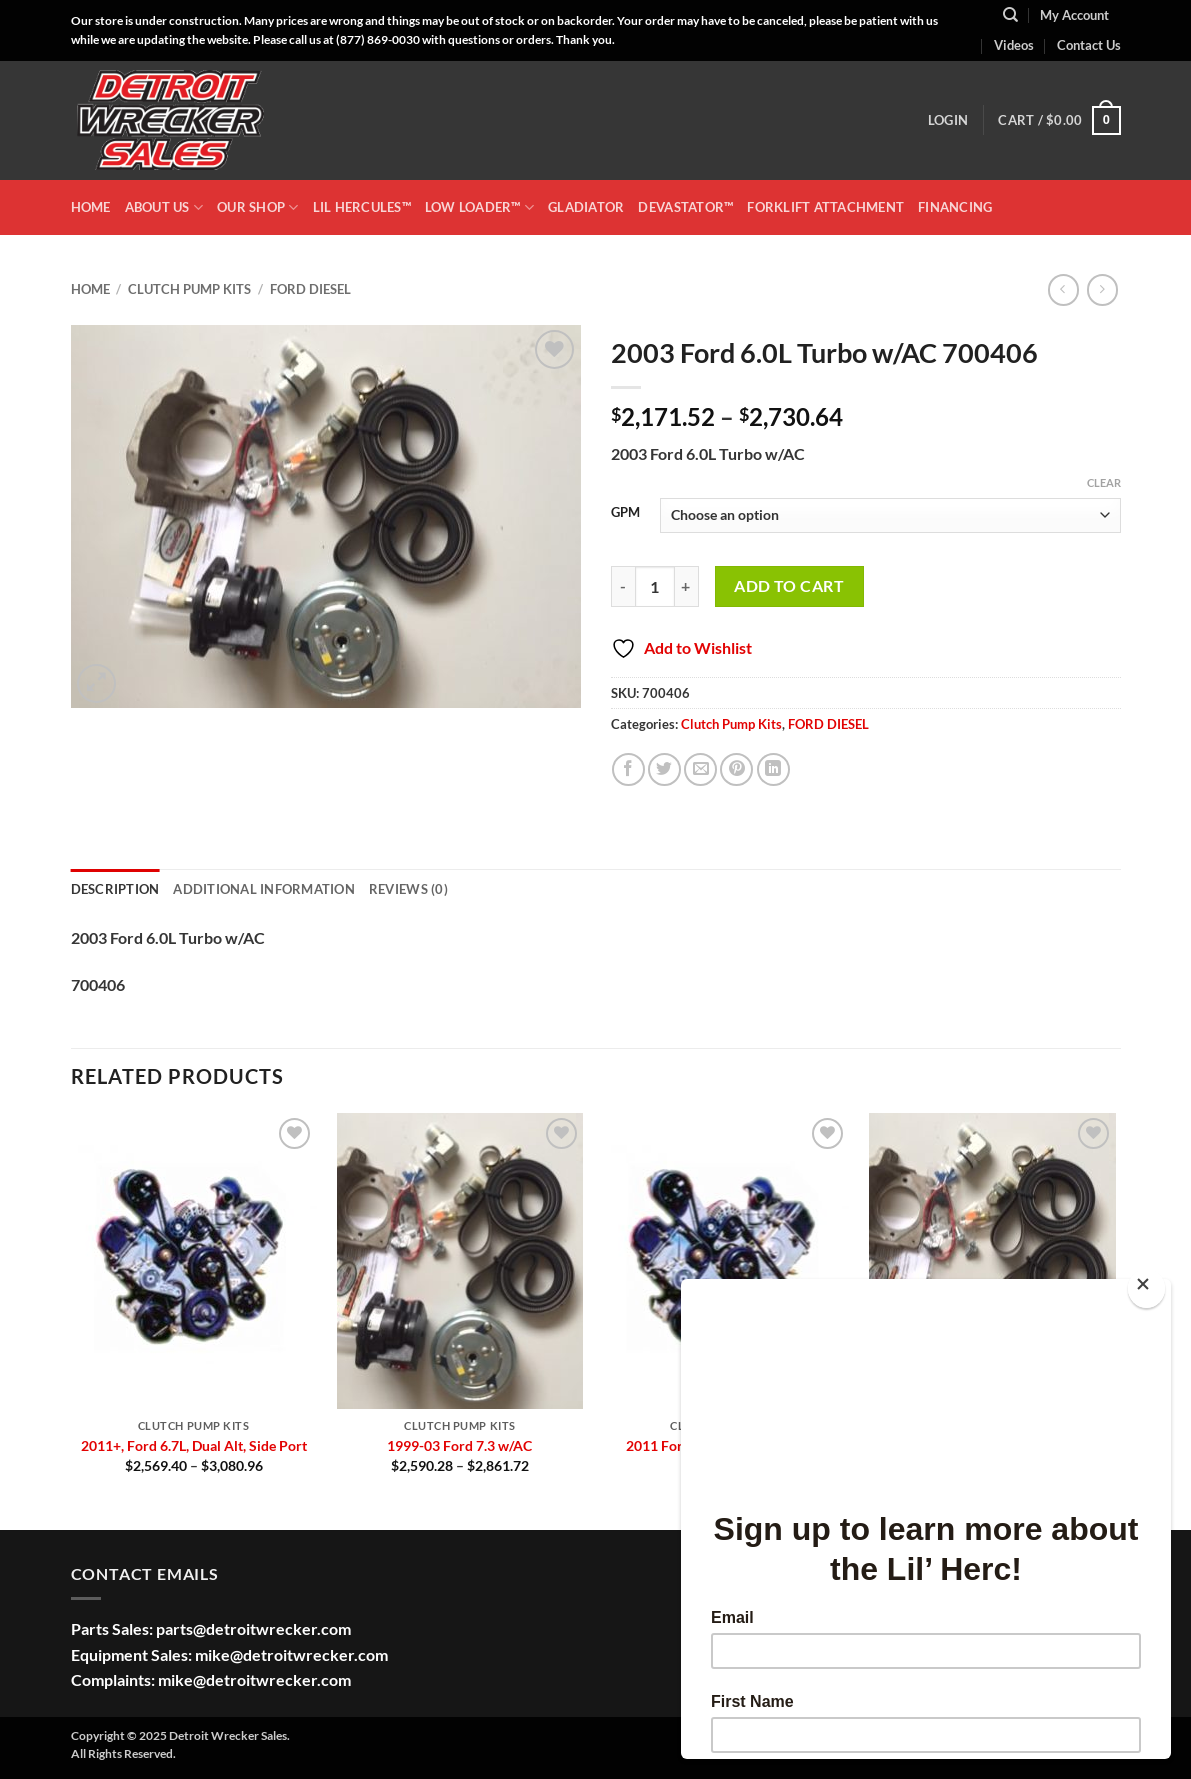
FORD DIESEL (310, 289)
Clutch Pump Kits (189, 289)
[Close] (1146, 1288)
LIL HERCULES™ (362, 207)
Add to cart (789, 586)
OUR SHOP (258, 207)
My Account (1074, 15)
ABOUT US (164, 207)
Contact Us (1089, 45)
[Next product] (1063, 289)
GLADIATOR (586, 207)
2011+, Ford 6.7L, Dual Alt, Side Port (194, 1445)
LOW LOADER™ (479, 207)
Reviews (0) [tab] (408, 889)
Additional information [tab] (264, 889)
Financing (955, 207)
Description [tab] (115, 889)
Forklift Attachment (825, 207)
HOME (91, 207)
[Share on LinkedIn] (773, 769)
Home (90, 289)
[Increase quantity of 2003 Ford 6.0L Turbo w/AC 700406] (687, 586)
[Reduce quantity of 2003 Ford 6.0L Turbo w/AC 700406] (623, 586)
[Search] (1010, 15)
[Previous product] (1102, 289)
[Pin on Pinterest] (736, 769)
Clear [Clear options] (1104, 482)
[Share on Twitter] (664, 769)
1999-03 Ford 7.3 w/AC (459, 1445)
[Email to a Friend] (700, 769)
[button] (948, 120)
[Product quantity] (655, 586)
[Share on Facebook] (628, 769)
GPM (625, 513)
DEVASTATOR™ (685, 207)
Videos (1014, 45)
